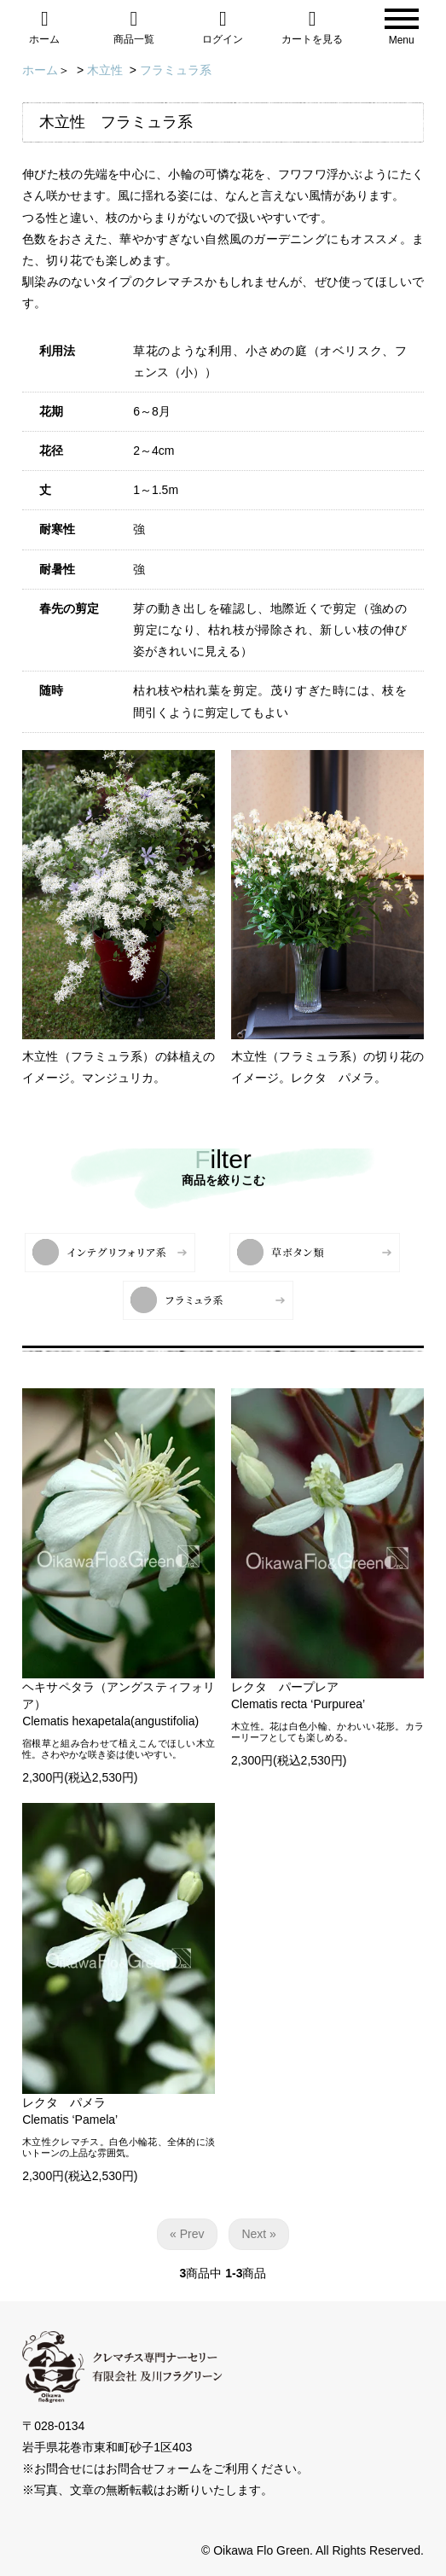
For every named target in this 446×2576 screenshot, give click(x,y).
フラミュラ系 (175, 70)
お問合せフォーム (153, 2468)
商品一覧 (134, 27)
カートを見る (312, 27)
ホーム (45, 27)
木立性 (105, 70)
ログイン (223, 27)
